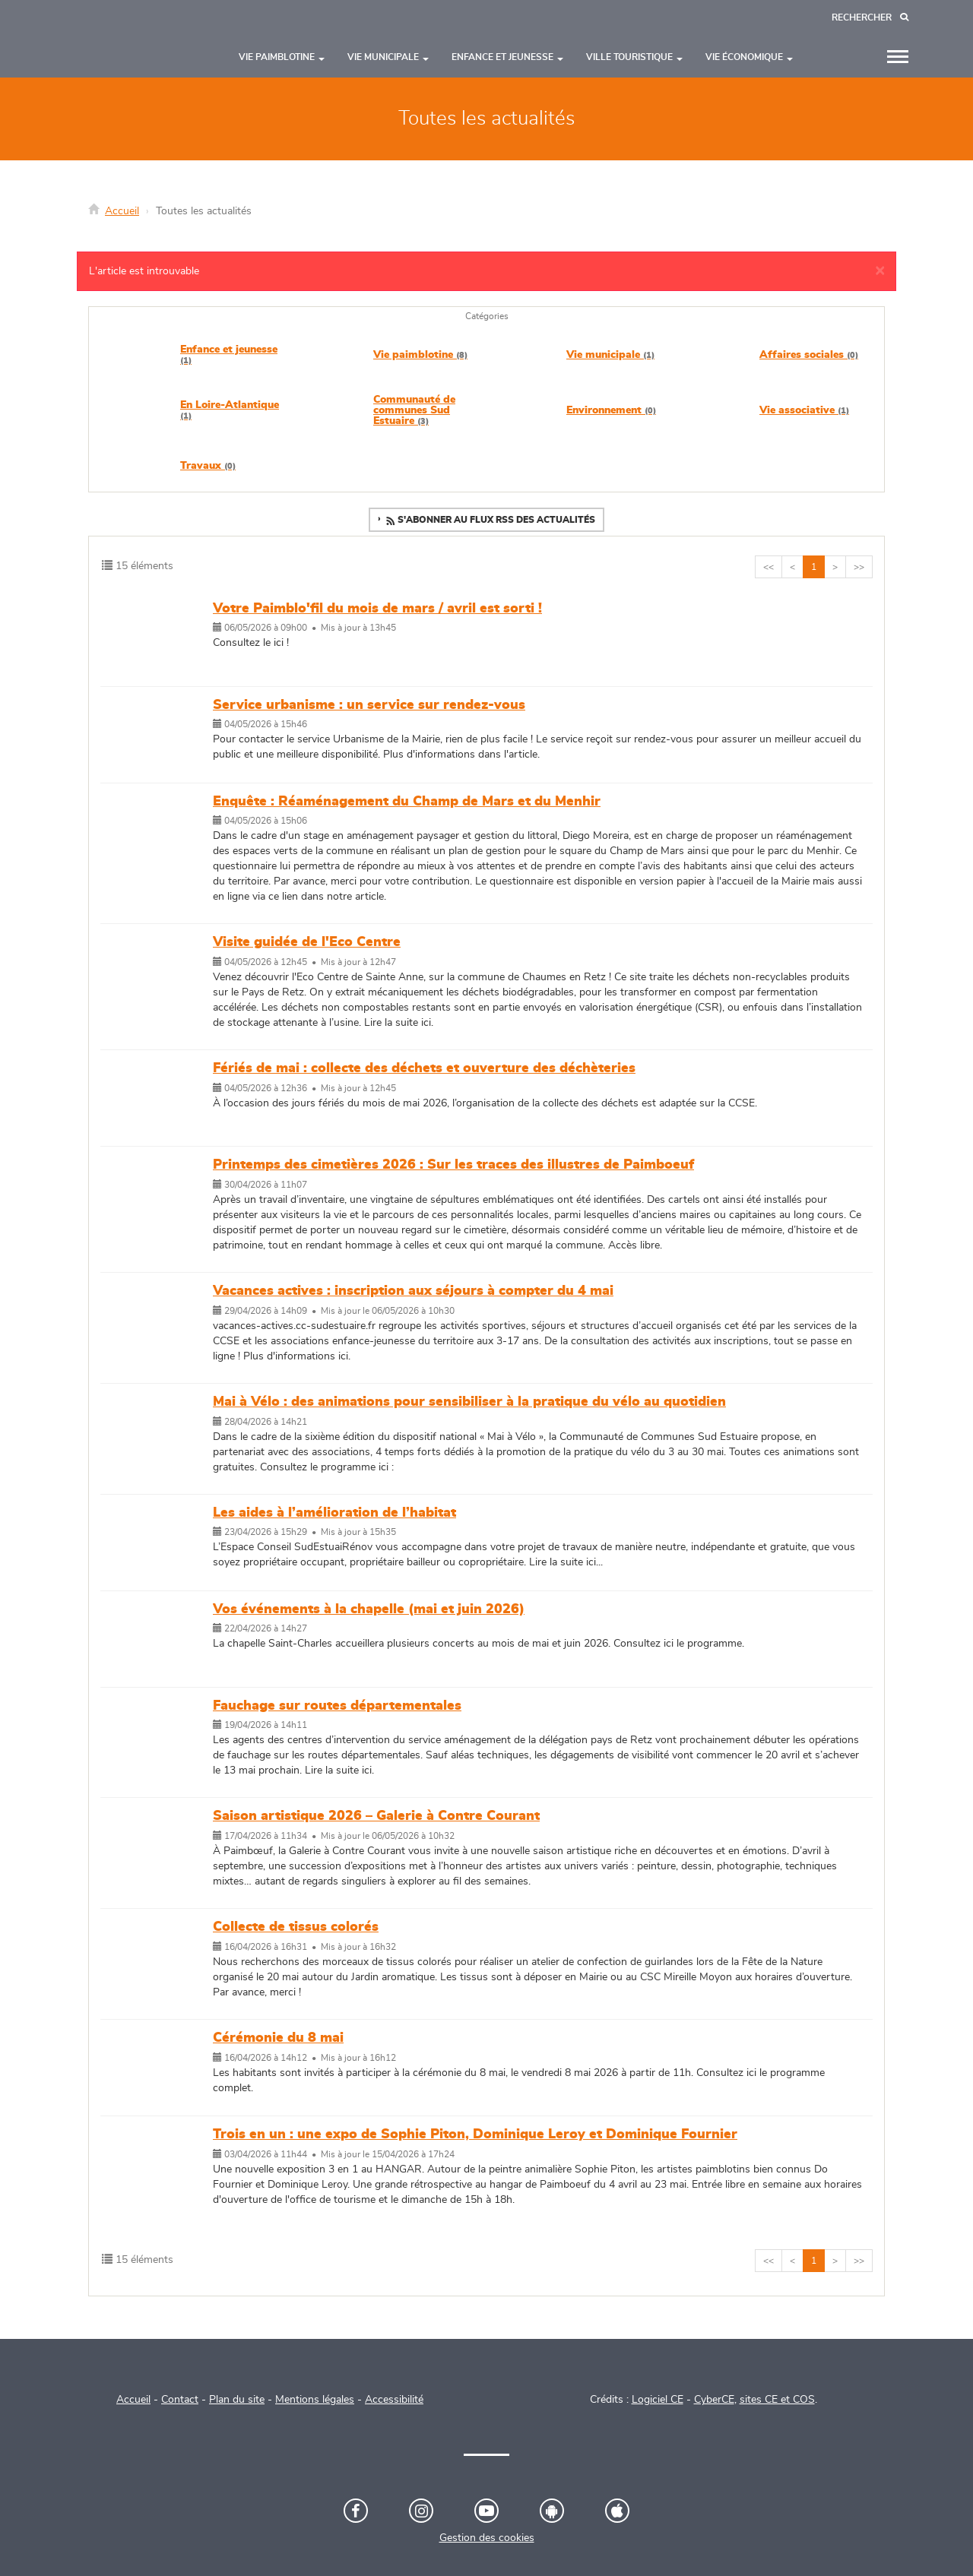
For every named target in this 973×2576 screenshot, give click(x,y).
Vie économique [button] (749, 57)
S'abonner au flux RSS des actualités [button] (489, 521)
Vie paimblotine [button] (282, 57)
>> (859, 566)
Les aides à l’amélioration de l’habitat (334, 1513)
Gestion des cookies (486, 2538)
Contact (179, 2399)
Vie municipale (610, 355)
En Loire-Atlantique (229, 410)
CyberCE (714, 2399)
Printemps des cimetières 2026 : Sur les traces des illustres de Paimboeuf (453, 1165)
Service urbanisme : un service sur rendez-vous (369, 705)
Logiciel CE (657, 2399)
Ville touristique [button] (634, 57)
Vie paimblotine (420, 355)
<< (768, 566)
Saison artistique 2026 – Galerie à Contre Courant (376, 1816)
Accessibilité (394, 2399)
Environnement (611, 410)
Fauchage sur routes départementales (337, 1706)
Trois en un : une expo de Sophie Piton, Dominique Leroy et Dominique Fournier (475, 2134)
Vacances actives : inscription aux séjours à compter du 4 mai (413, 1291)
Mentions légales (314, 2399)
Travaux (208, 465)
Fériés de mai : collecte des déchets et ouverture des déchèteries (424, 1068)
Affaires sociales (808, 355)
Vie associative (804, 410)
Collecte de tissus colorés (296, 1927)
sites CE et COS (777, 2399)
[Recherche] (870, 17)
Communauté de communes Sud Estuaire (414, 410)
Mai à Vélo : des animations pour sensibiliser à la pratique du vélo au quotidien (469, 1402)
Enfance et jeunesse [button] (507, 57)
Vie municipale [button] (388, 57)
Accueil (122, 211)
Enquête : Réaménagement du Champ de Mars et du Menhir (407, 802)
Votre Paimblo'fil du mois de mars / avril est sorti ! (377, 609)
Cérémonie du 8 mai (278, 2038)
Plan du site (237, 2399)
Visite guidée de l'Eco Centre (307, 942)
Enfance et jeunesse (228, 354)
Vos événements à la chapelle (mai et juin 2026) (369, 1609)
